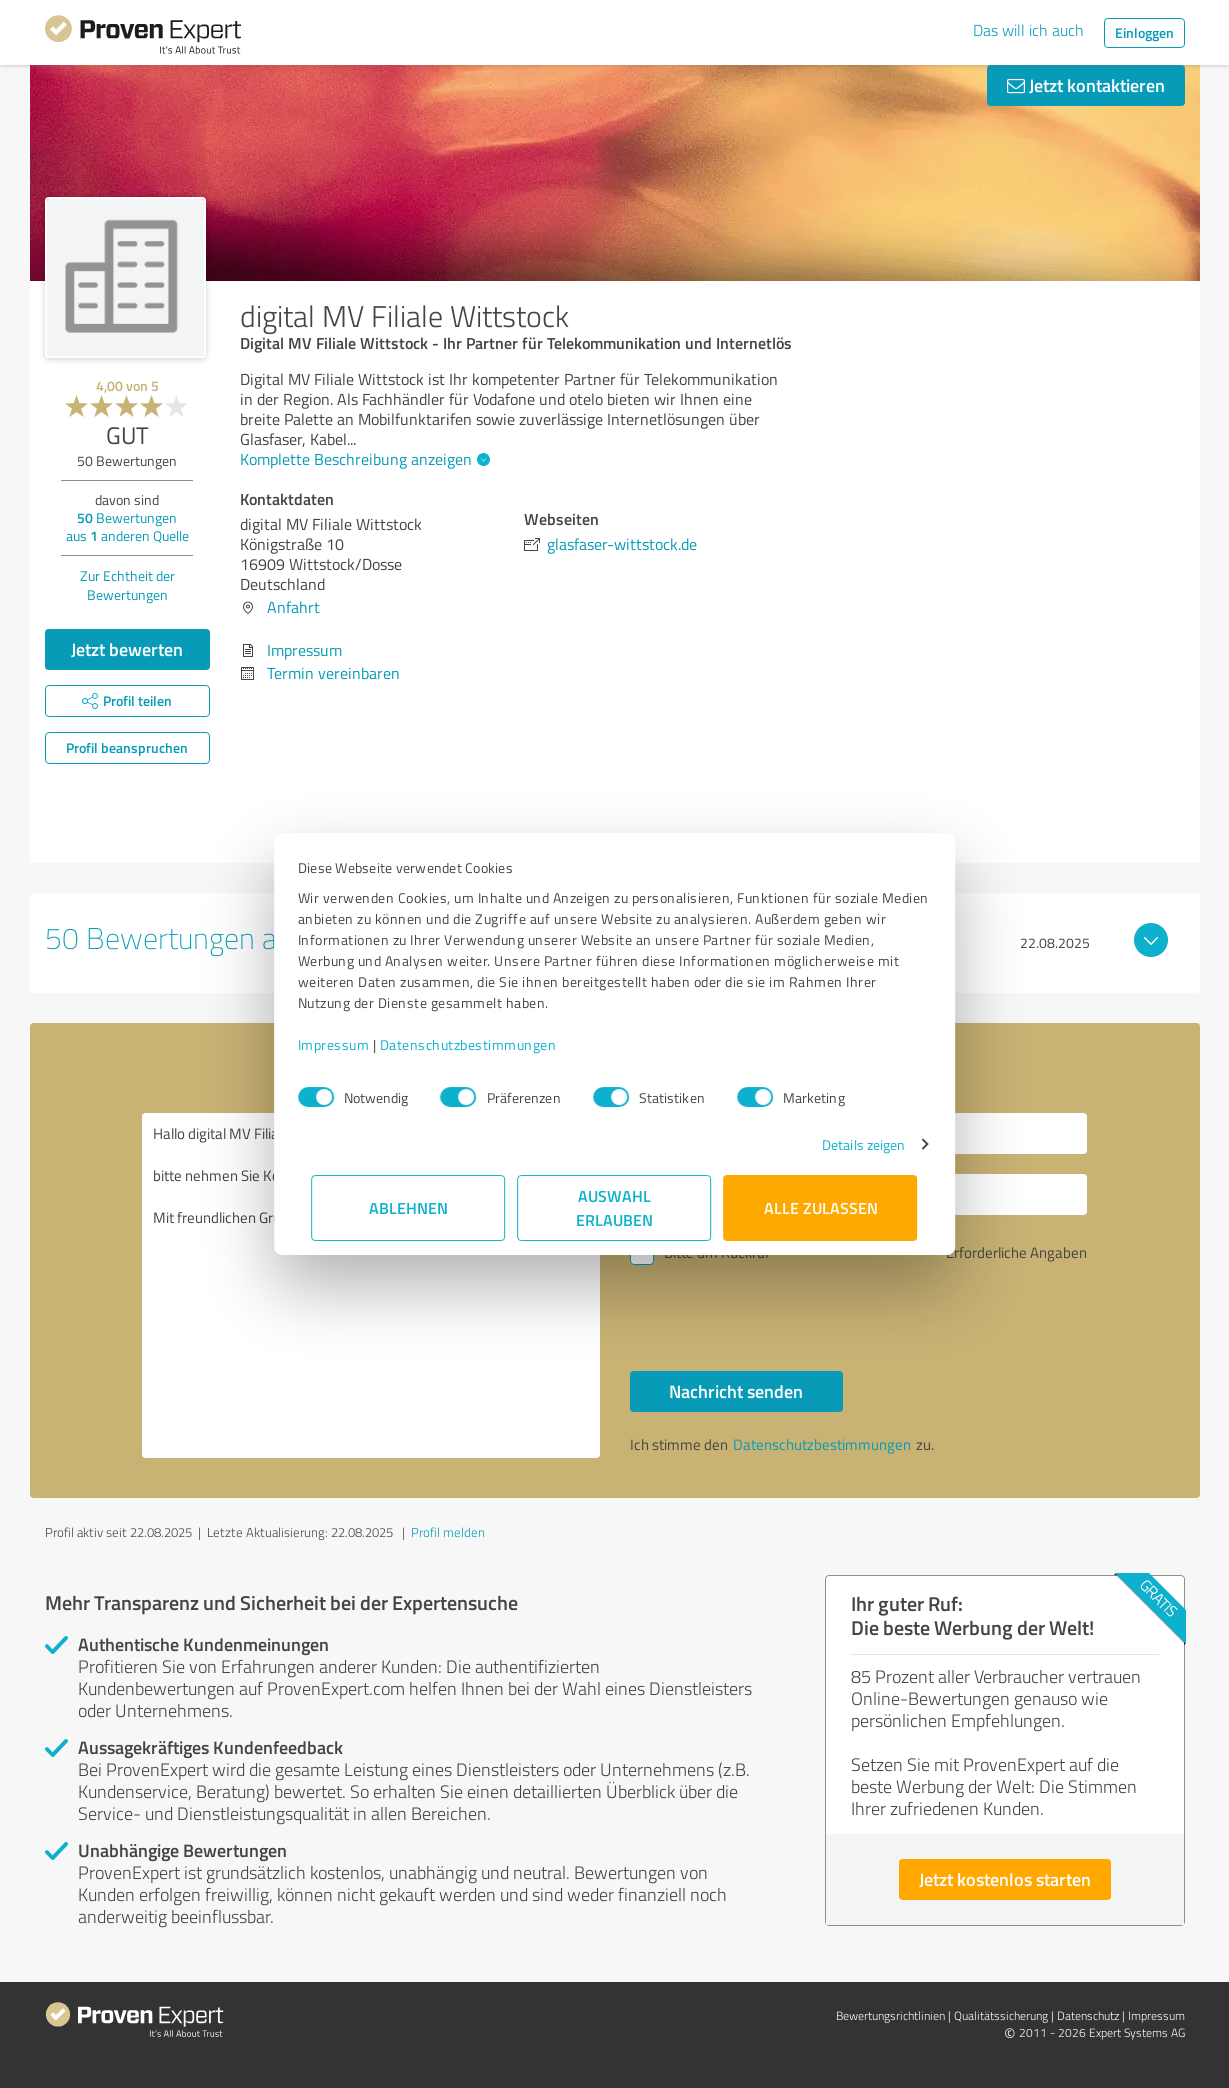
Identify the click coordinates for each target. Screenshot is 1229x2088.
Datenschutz (1088, 2015)
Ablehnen (408, 1207)
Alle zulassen (821, 1207)
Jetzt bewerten (127, 649)
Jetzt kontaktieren (1086, 85)
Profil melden (448, 1532)
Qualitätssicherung (1001, 2015)
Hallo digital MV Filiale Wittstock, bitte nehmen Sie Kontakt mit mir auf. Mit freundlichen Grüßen (371, 1285)
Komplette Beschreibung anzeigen (362, 459)
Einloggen (1144, 32)
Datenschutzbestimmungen (482, 1044)
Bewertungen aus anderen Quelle (127, 526)
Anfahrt (293, 607)
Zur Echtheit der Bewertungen (127, 585)
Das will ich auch (1028, 30)
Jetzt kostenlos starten (1005, 1879)
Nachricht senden (736, 1391)
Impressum (348, 1044)
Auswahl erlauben (614, 1207)
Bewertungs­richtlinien (890, 2015)
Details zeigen (849, 1144)
